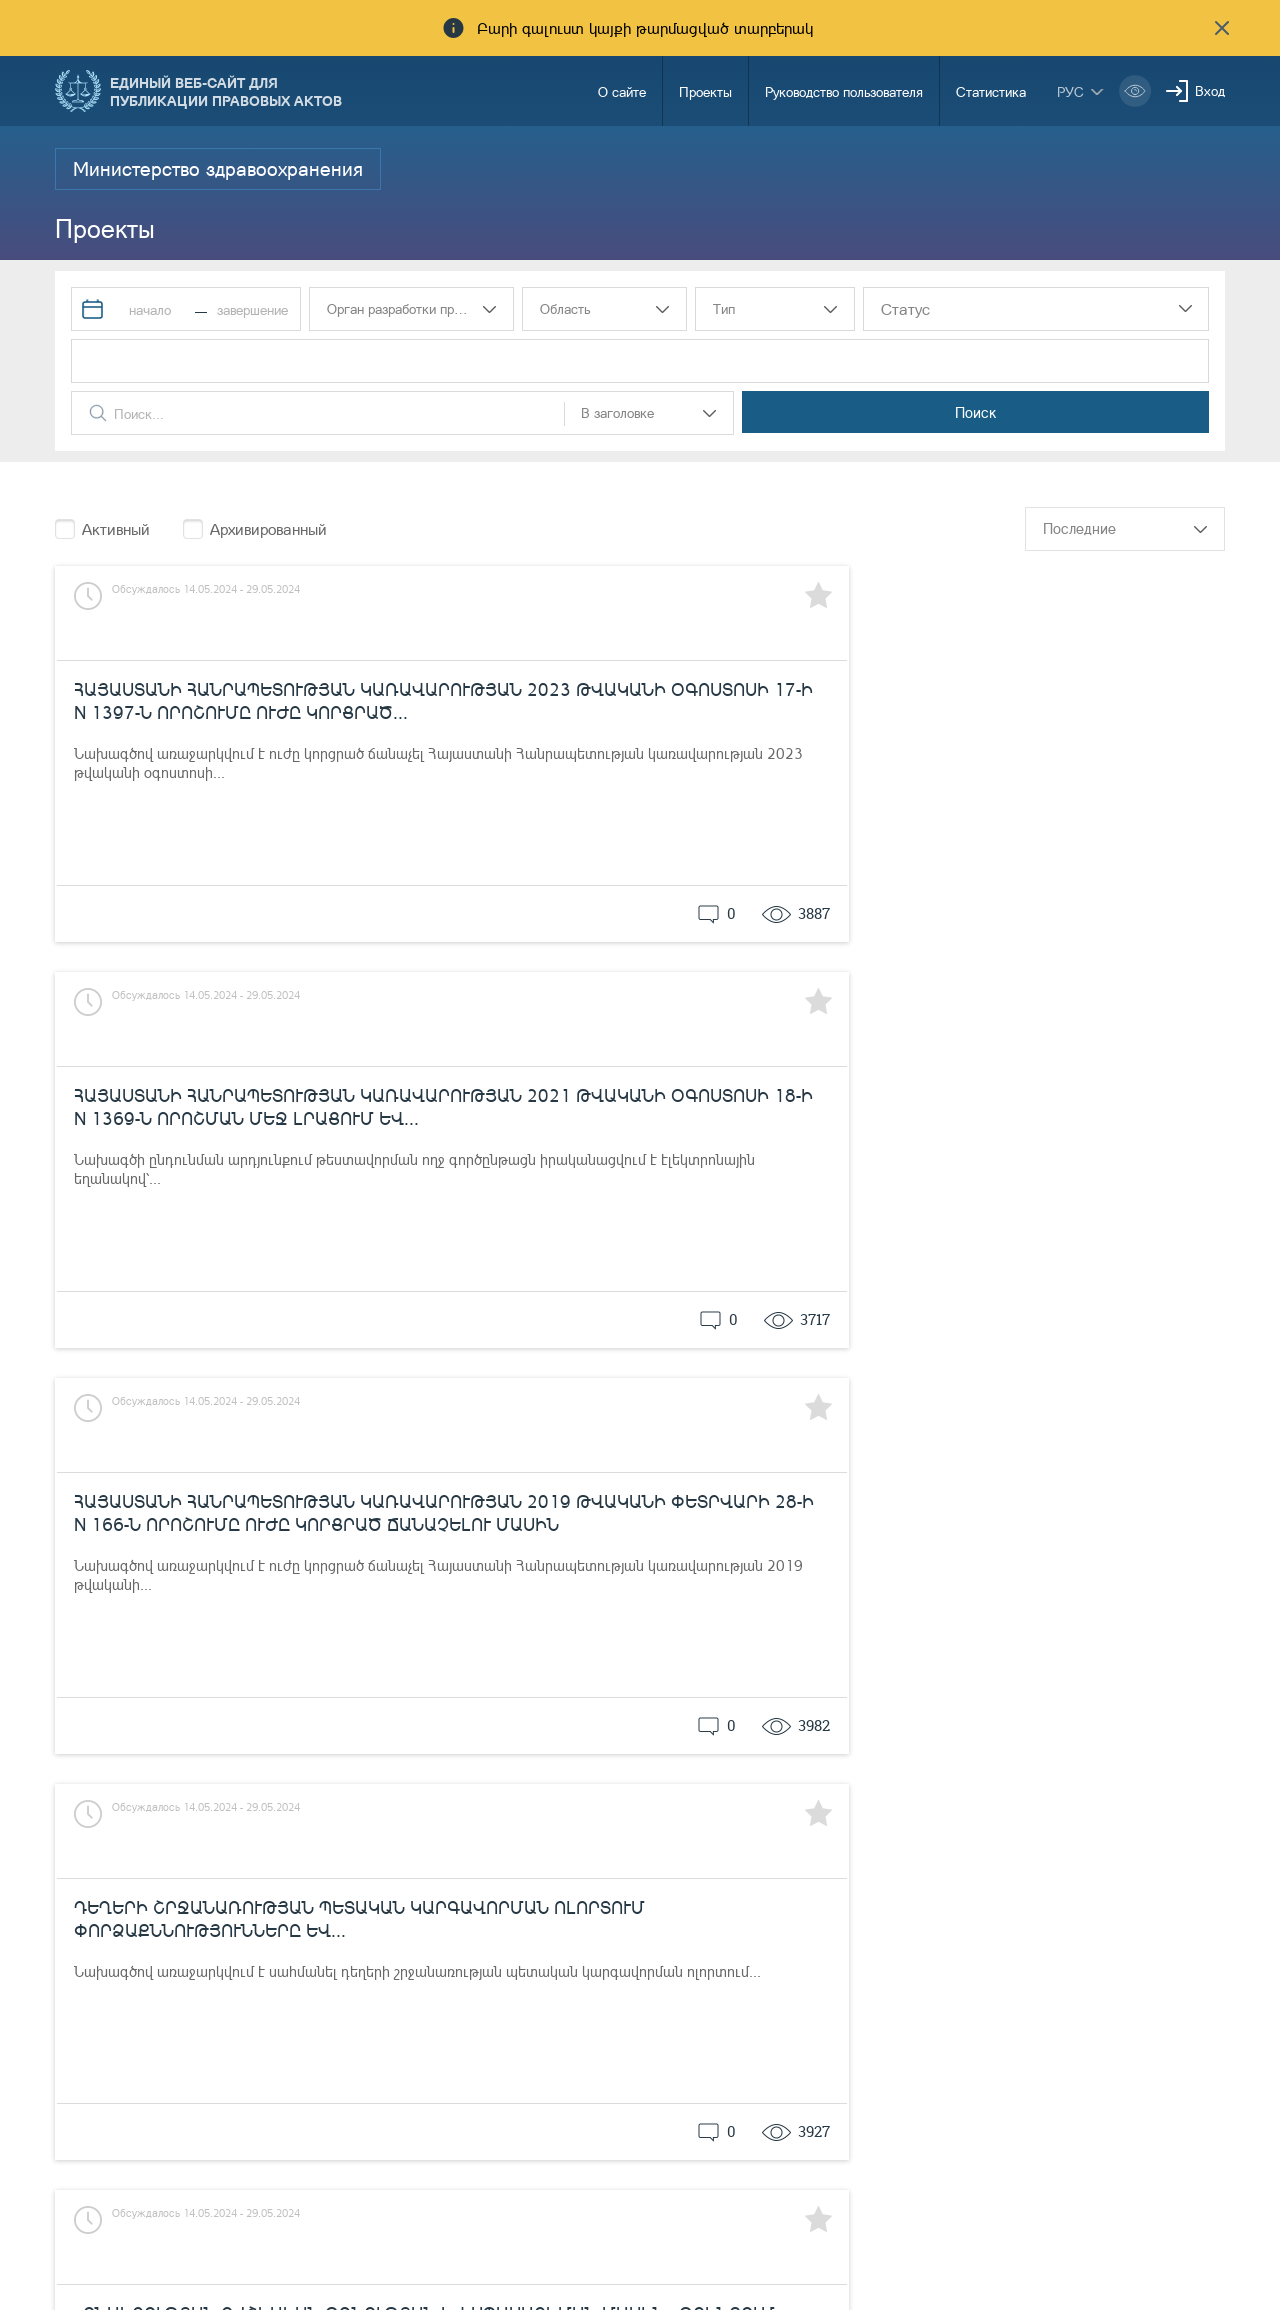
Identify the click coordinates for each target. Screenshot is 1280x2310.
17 (965, 1799)
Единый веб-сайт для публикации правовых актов (226, 91)
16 (926, 1799)
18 (1004, 1799)
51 (1104, 1799)
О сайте (622, 91)
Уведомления (575, 2232)
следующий (1181, 1799)
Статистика (991, 91)
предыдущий (805, 1799)
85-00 (733, 2232)
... (1073, 1799)
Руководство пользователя (844, 91)
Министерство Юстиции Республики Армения (243, 2236)
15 (887, 1799)
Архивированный (268, 529)
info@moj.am (1087, 2264)
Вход (1210, 90)
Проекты (705, 91)
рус (1070, 91)
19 (1043, 1799)
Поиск (1129, 412)
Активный (116, 529)
